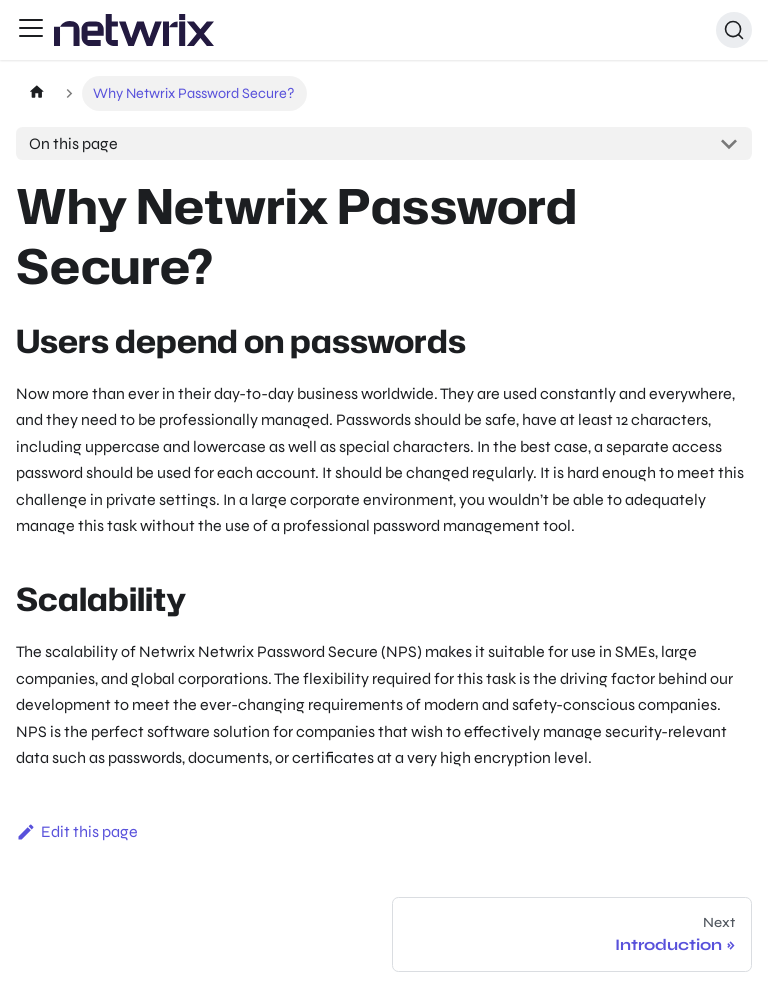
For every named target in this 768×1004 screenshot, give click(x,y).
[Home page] (36, 93)
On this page (73, 143)
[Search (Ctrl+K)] (734, 30)
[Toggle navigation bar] (31, 30)
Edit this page (77, 831)
